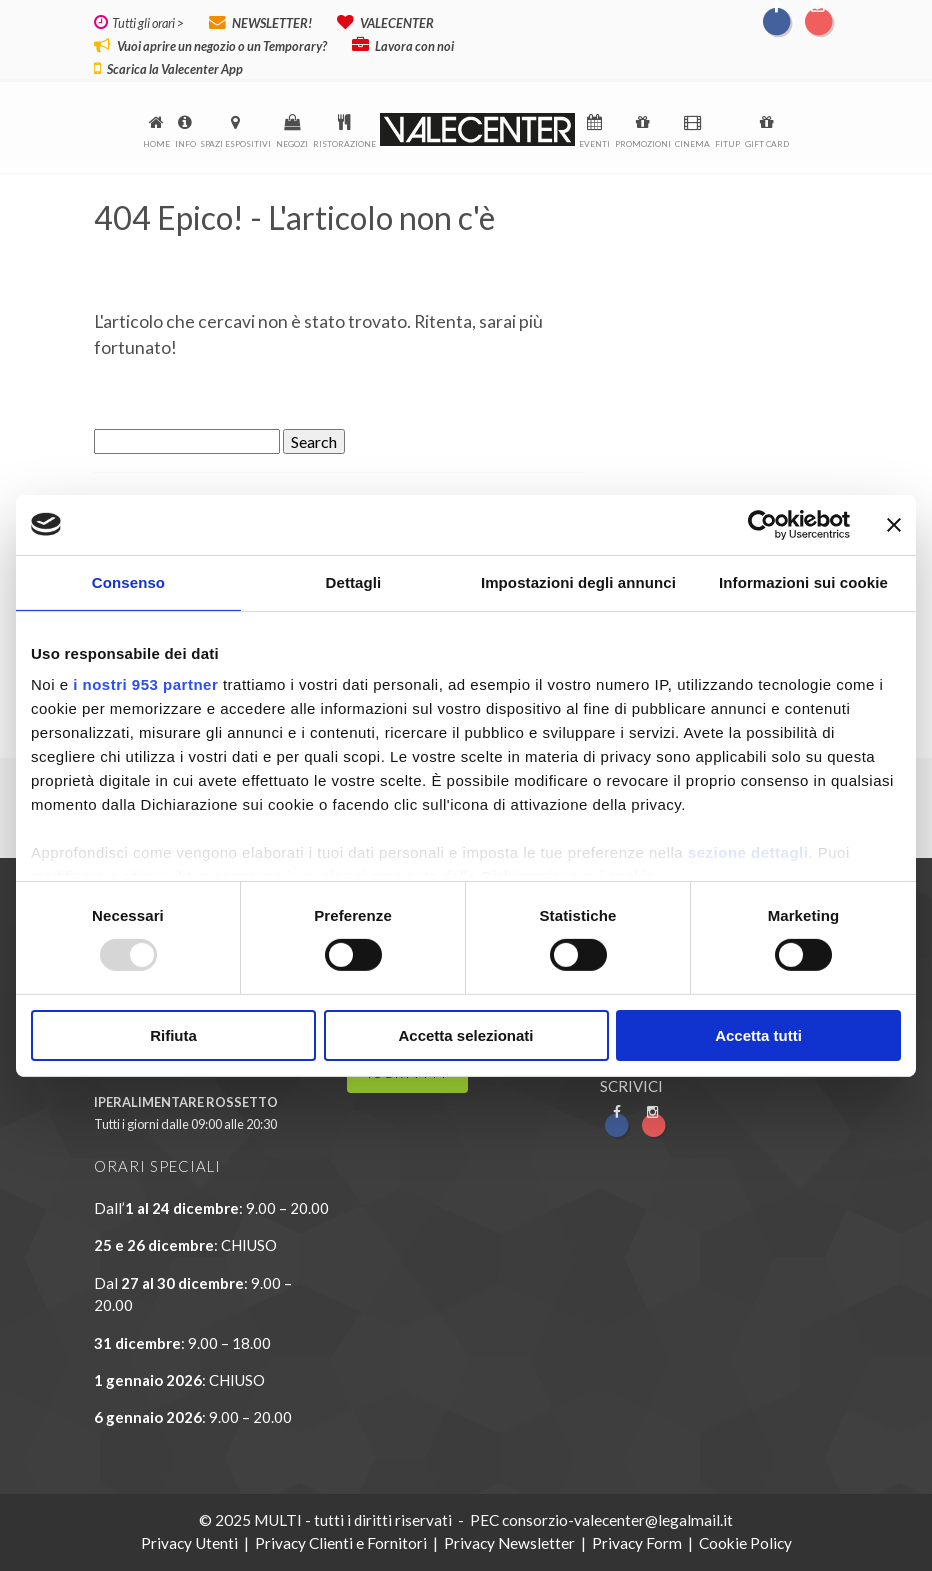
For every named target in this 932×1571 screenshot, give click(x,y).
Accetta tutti (758, 1035)
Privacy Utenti (189, 1543)
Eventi (594, 144)
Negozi (292, 144)
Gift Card (767, 144)
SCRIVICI (631, 1086)
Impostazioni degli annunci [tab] (578, 581)
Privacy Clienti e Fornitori (341, 1543)
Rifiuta (173, 1035)
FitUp (727, 144)
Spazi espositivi (235, 144)
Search (314, 441)
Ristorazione (344, 144)
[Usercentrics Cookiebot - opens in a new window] (762, 524)
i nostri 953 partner (145, 684)
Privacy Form (637, 1543)
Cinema (692, 144)
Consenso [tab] (128, 581)
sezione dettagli (748, 852)
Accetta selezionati (465, 1035)
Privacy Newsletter (509, 1543)
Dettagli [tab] (354, 581)
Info (185, 144)
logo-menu (478, 129)
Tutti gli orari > (146, 23)
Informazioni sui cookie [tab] (803, 581)
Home (156, 144)
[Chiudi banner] (894, 524)
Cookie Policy (745, 1543)
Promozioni (643, 144)
